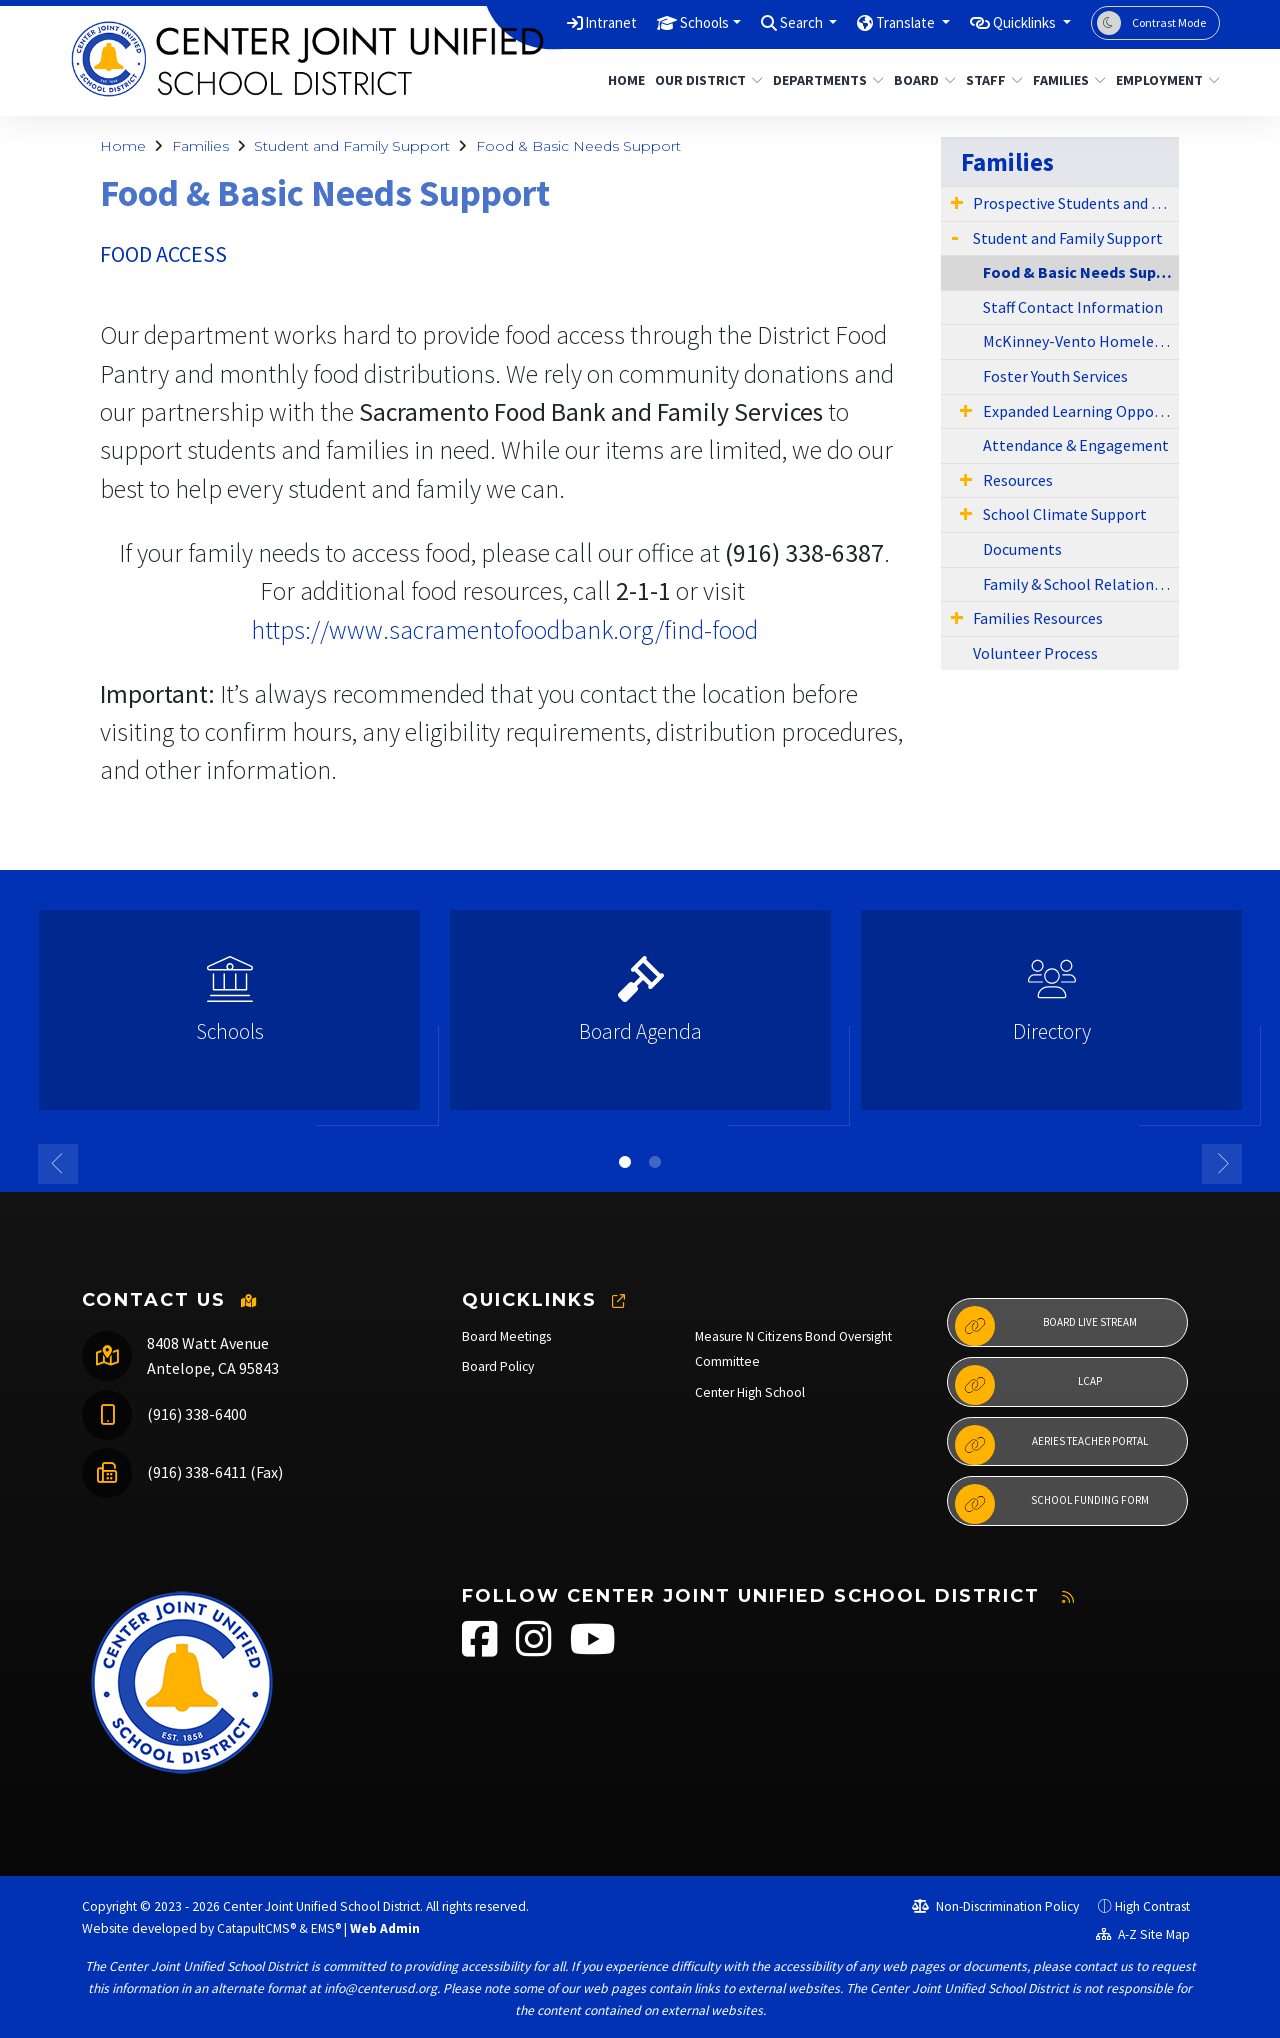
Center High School (750, 1392)
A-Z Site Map (1143, 1934)
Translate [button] (883, 22)
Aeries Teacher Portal (1051, 1445)
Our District (703, 80)
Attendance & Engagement (1076, 445)
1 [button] (625, 1162)
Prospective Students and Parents (1076, 203)
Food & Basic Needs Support (578, 146)
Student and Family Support (352, 146)
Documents (1022, 549)
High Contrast (1152, 1906)
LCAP (1028, 1385)
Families (1065, 80)
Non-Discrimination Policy (995, 1906)
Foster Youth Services (1055, 376)
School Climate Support (1065, 514)
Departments (822, 80)
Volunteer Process (1035, 653)
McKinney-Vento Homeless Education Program (1081, 341)
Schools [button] (658, 22)
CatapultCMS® (256, 1928)
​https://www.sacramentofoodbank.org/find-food (504, 630)
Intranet (556, 22)
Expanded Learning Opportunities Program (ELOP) (1081, 411)
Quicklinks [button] (1017, 22)
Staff (991, 80)
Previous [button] (58, 1164)
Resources (1018, 480)
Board (921, 80)
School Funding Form (1052, 1504)
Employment (1162, 80)
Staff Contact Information (1073, 307)
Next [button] (1222, 1164)
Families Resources (1038, 618)
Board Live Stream (1046, 1326)
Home (624, 80)
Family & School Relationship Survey (1081, 584)
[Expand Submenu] (957, 202)
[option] (229, 1018)
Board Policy (498, 1366)
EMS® (326, 1928)
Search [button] (767, 22)
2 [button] (655, 1162)
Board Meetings (506, 1336)
